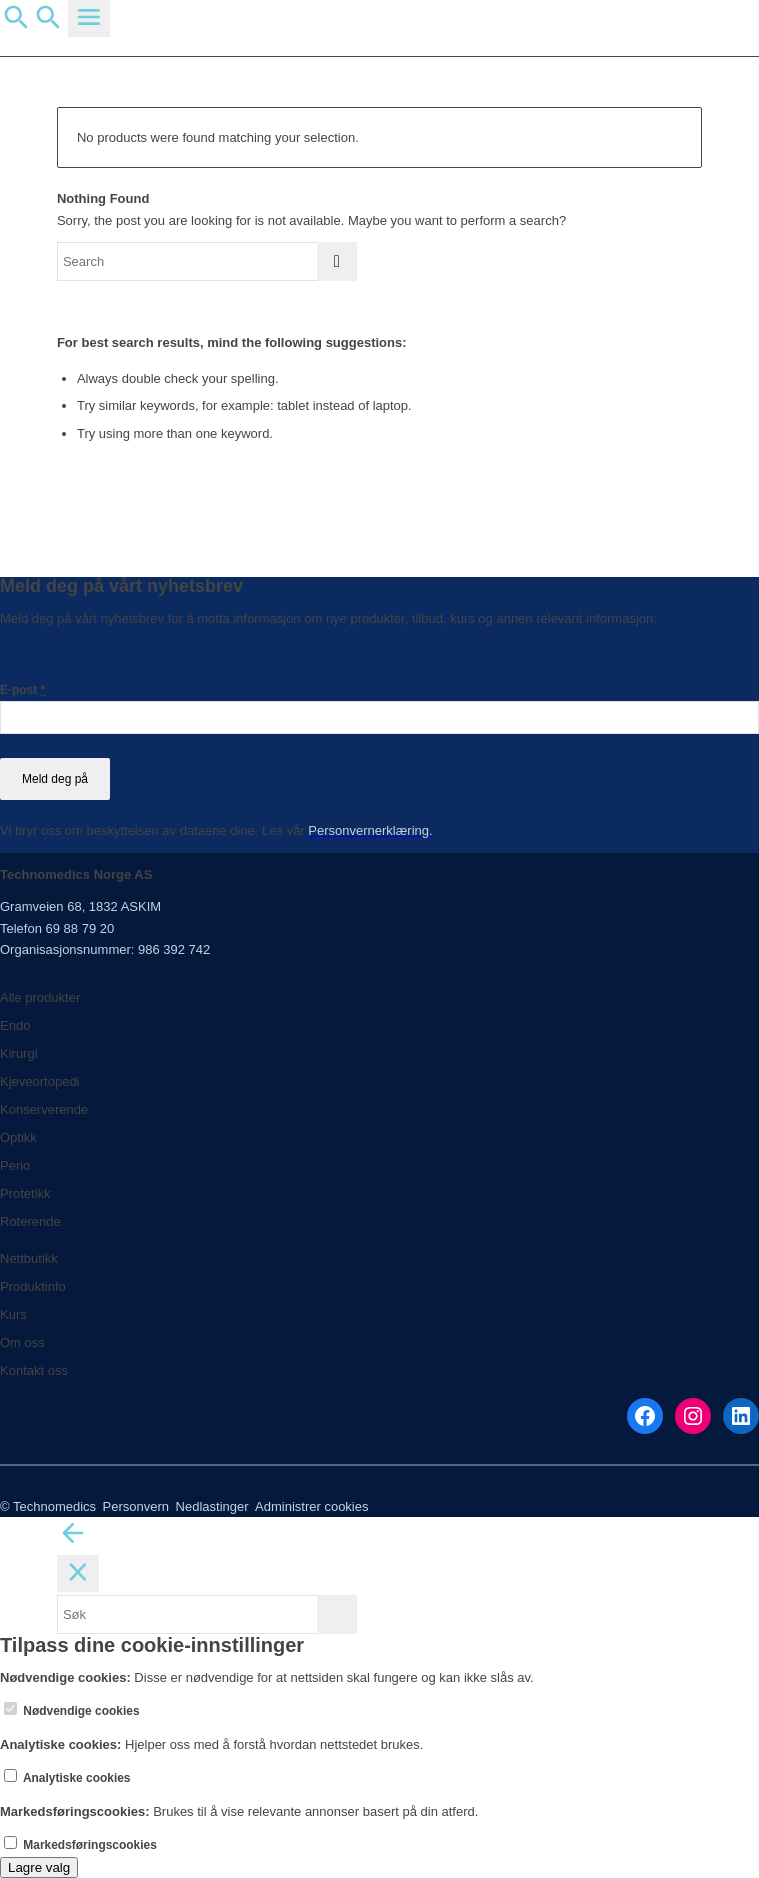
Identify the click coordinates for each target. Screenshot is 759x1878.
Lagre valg (39, 1867)
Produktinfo (33, 1286)
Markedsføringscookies (80, 1845)
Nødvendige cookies (72, 1711)
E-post (22, 690)
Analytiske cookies (67, 1778)
